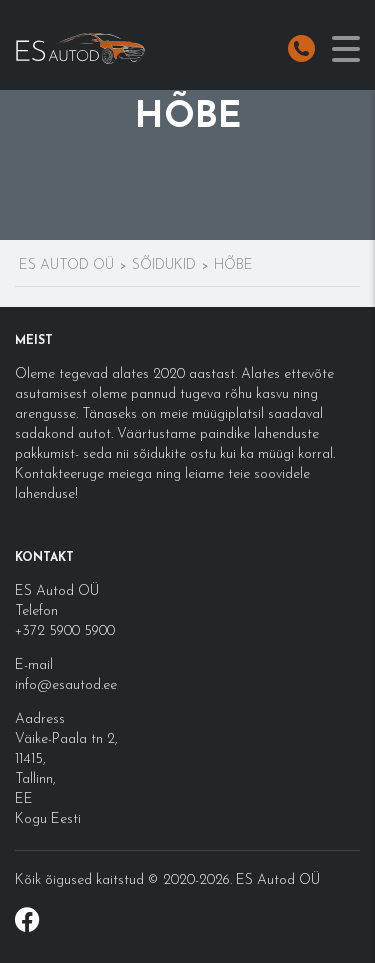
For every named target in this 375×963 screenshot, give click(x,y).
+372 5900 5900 (65, 631)
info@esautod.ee (66, 685)
